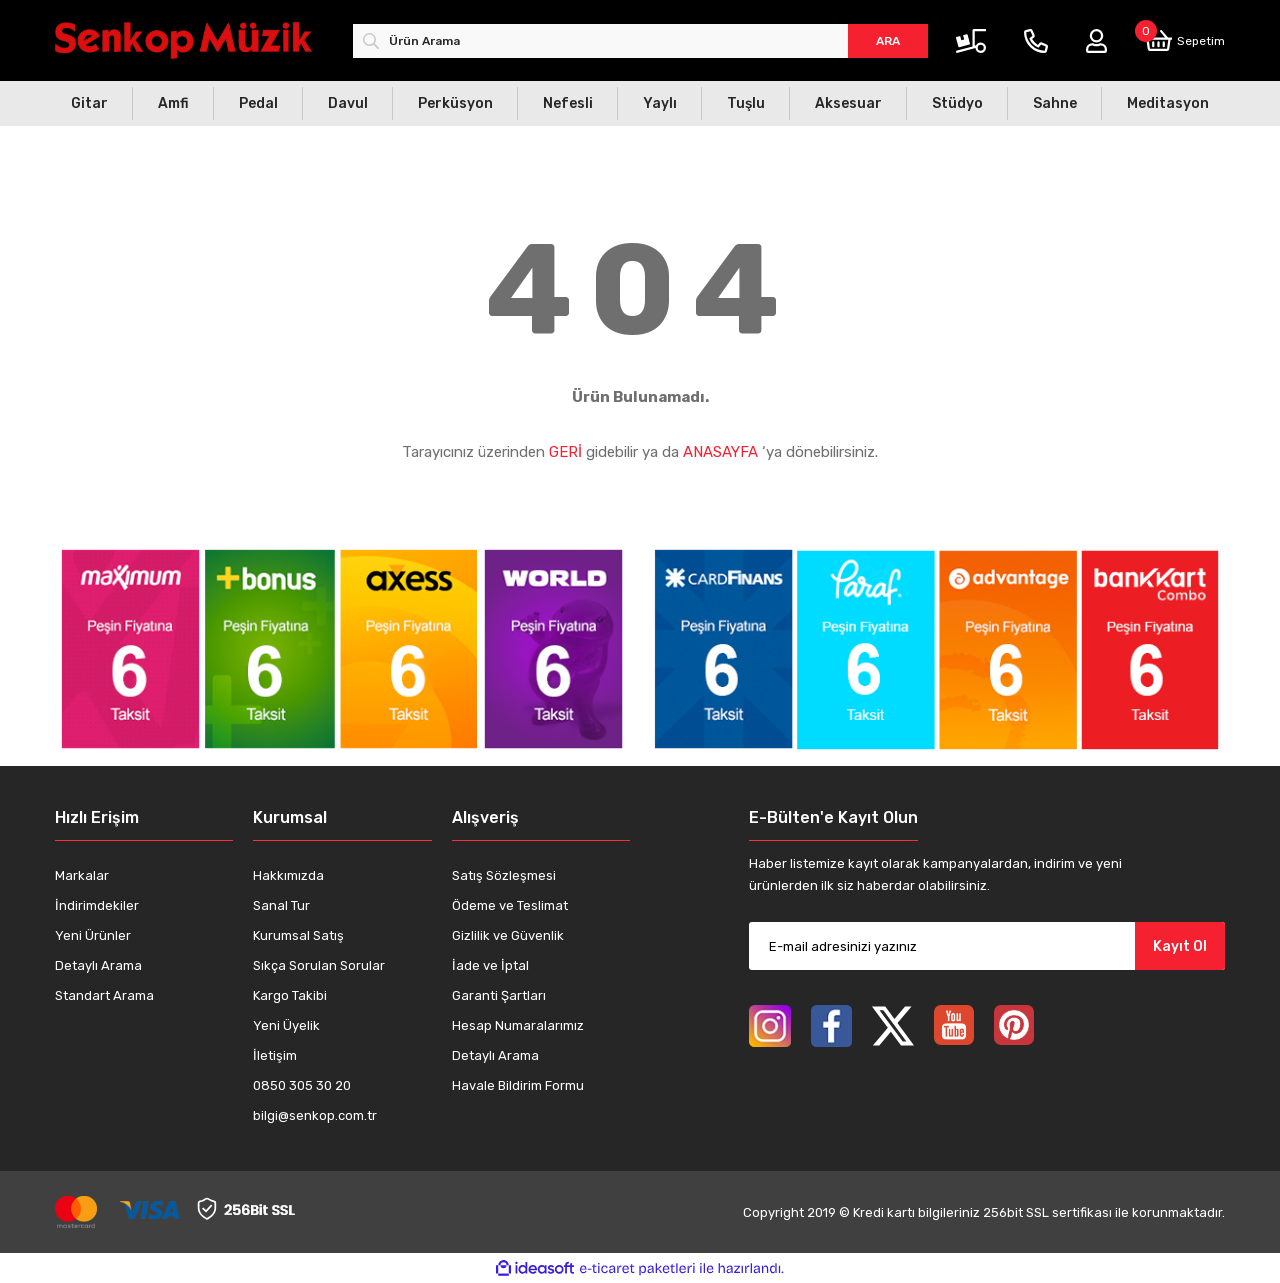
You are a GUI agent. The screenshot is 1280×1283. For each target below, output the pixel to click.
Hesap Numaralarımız (518, 1025)
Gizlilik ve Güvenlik (508, 935)
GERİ (565, 452)
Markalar (82, 875)
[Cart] (1185, 40)
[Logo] (183, 40)
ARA (888, 41)
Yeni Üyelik (286, 1025)
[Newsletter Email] (987, 946)
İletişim (275, 1055)
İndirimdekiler (97, 905)
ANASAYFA (720, 452)
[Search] (640, 41)
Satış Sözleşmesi (504, 875)
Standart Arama (104, 995)
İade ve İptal (490, 965)
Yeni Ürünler (93, 935)
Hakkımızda (288, 875)
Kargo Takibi (290, 995)
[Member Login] (1096, 41)
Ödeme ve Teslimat (510, 905)
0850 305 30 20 (302, 1085)
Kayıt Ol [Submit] (1180, 946)
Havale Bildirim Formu (518, 1085)
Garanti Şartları (499, 995)
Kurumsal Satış (298, 935)
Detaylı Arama (98, 965)
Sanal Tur (281, 905)
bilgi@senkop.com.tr (315, 1115)
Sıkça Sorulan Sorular (319, 965)
